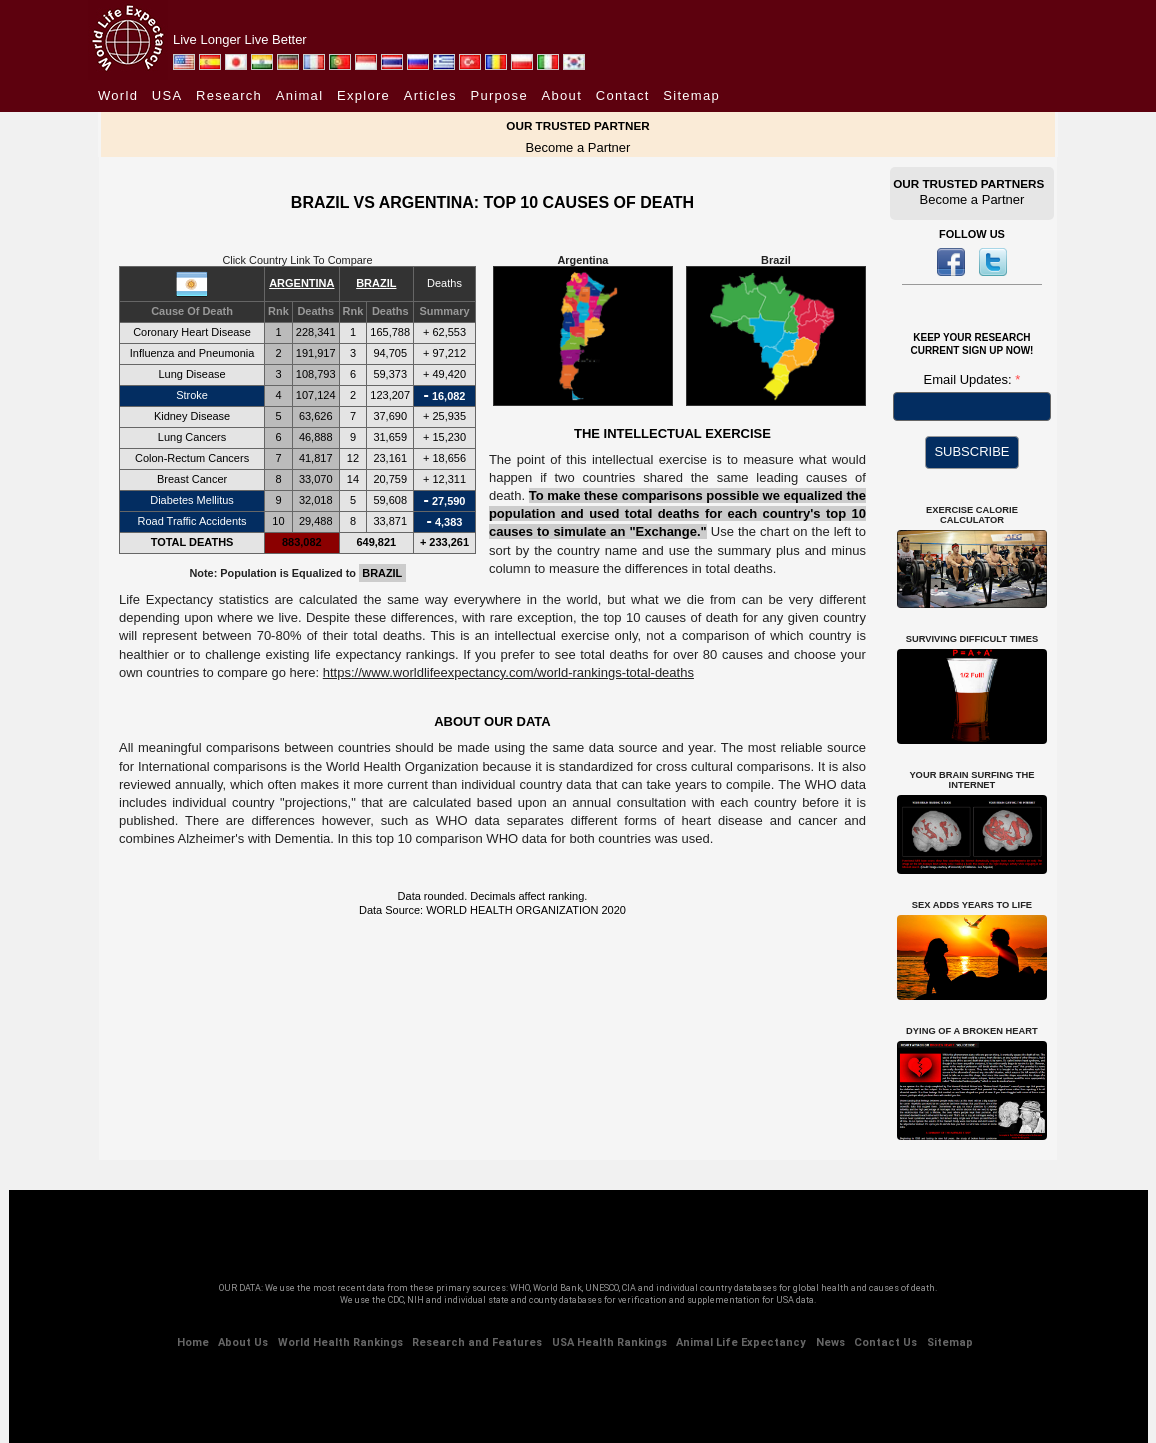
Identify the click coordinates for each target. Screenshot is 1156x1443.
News (830, 1342)
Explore (363, 95)
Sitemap (691, 95)
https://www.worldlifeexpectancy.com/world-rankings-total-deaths (508, 672)
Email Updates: (970, 379)
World (118, 95)
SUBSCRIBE (971, 451)
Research (229, 95)
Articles (430, 95)
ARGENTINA (301, 283)
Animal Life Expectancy (741, 1342)
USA (167, 95)
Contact (623, 95)
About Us (243, 1342)
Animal (300, 95)
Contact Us (885, 1342)
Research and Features (477, 1342)
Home (193, 1342)
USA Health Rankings (609, 1342)
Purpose (499, 95)
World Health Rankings (340, 1342)
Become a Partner (578, 147)
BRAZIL (376, 283)
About (562, 95)
